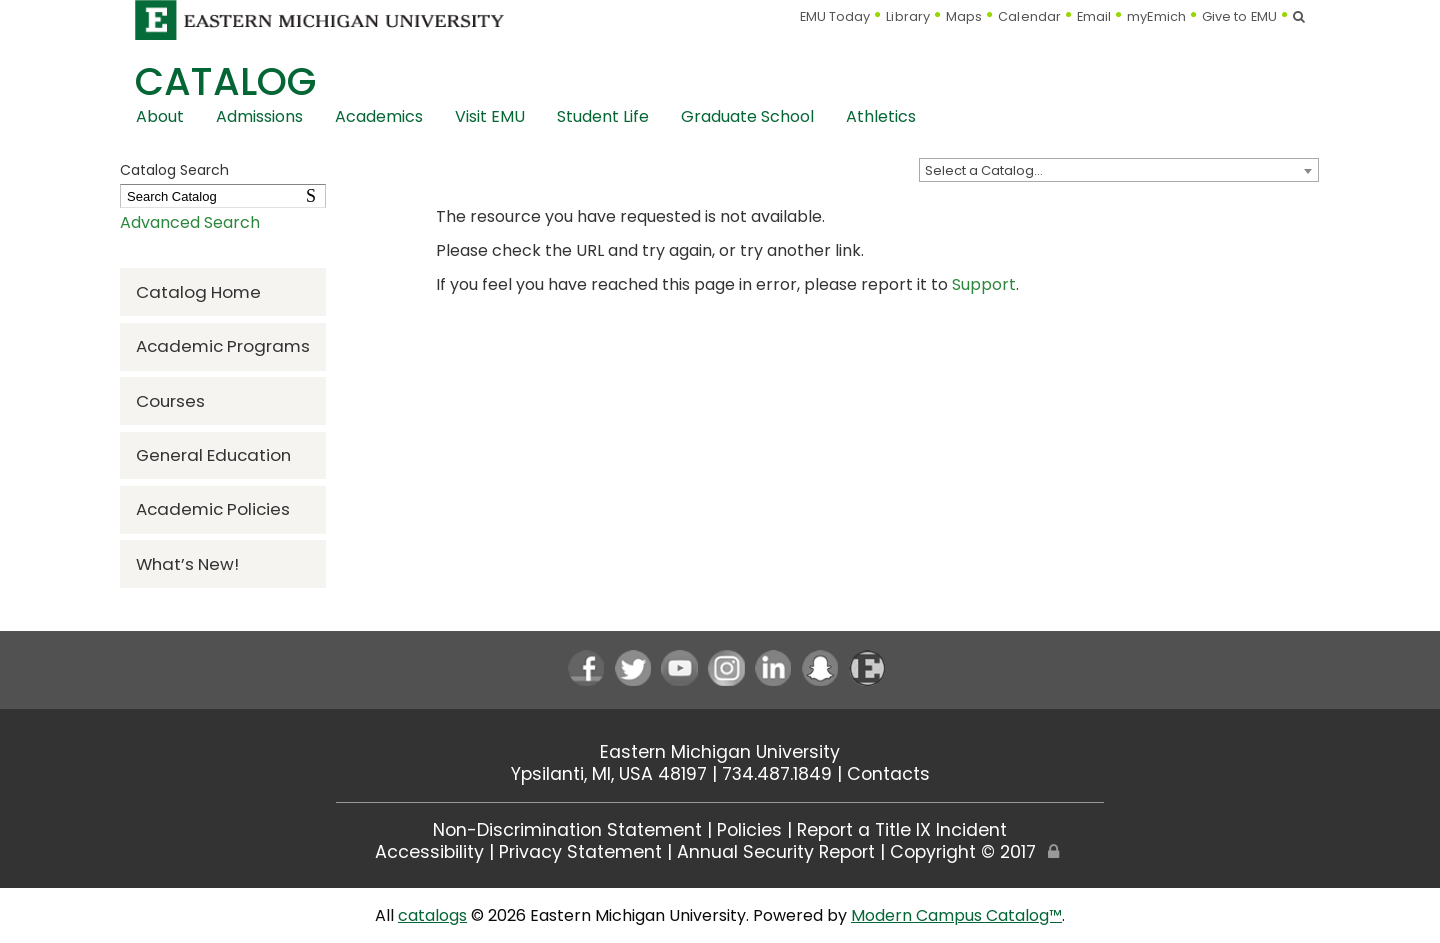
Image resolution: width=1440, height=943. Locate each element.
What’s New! (187, 564)
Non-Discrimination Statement (567, 830)
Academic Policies (213, 509)
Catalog (225, 81)
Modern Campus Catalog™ (956, 915)
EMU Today (835, 16)
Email (1094, 16)
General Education (213, 455)
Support (984, 284)
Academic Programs (223, 346)
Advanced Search (190, 222)
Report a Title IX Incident (902, 830)
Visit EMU (490, 116)
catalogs (432, 915)
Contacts (888, 774)
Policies (749, 830)
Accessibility (429, 852)
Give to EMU (1239, 16)
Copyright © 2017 (963, 852)
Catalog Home (198, 292)
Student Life (603, 116)
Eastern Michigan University (720, 752)
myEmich (1156, 16)
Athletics (881, 116)
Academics (379, 116)
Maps (964, 16)
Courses (170, 401)
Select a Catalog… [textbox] (984, 170)
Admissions (259, 116)
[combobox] (1119, 170)
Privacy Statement (580, 852)
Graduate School (747, 116)
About (160, 116)
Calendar (1029, 16)
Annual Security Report (776, 852)
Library (908, 16)
